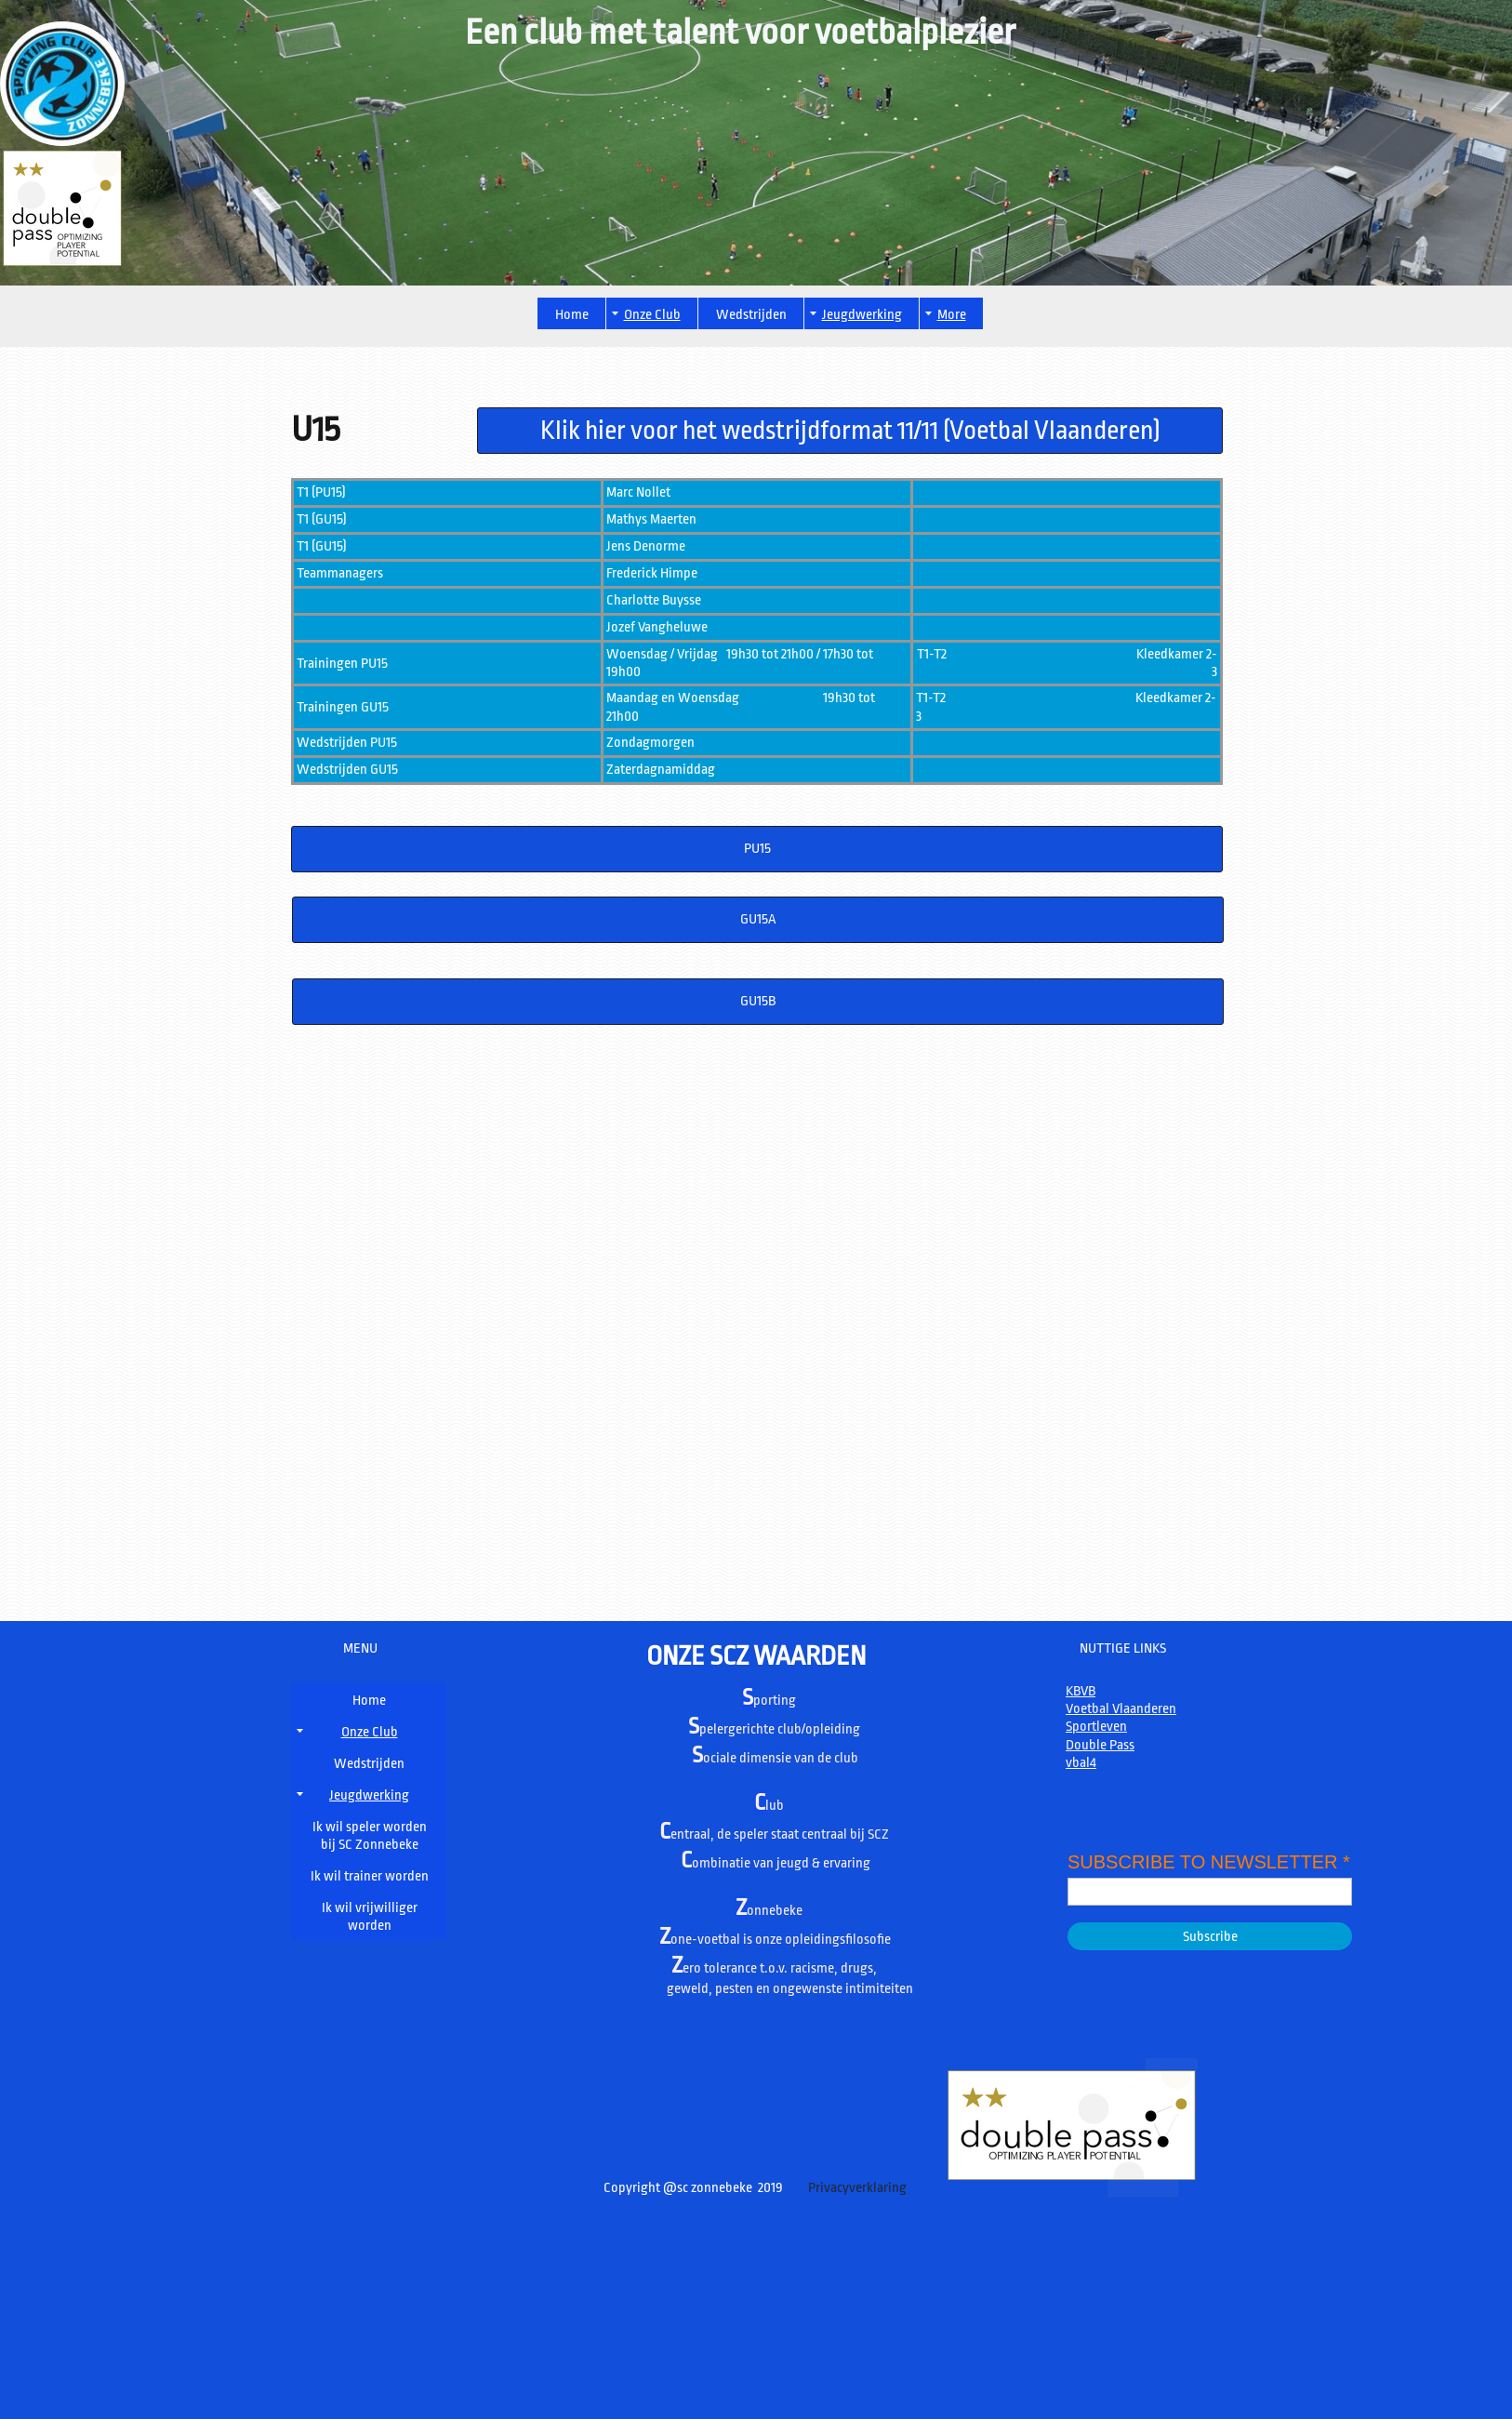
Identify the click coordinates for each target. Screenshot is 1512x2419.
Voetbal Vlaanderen (1121, 1709)
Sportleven (1096, 1727)
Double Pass (1100, 1745)
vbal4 (1081, 1763)
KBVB (1080, 1691)
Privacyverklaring (856, 2188)
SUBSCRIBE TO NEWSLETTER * (1209, 1862)
